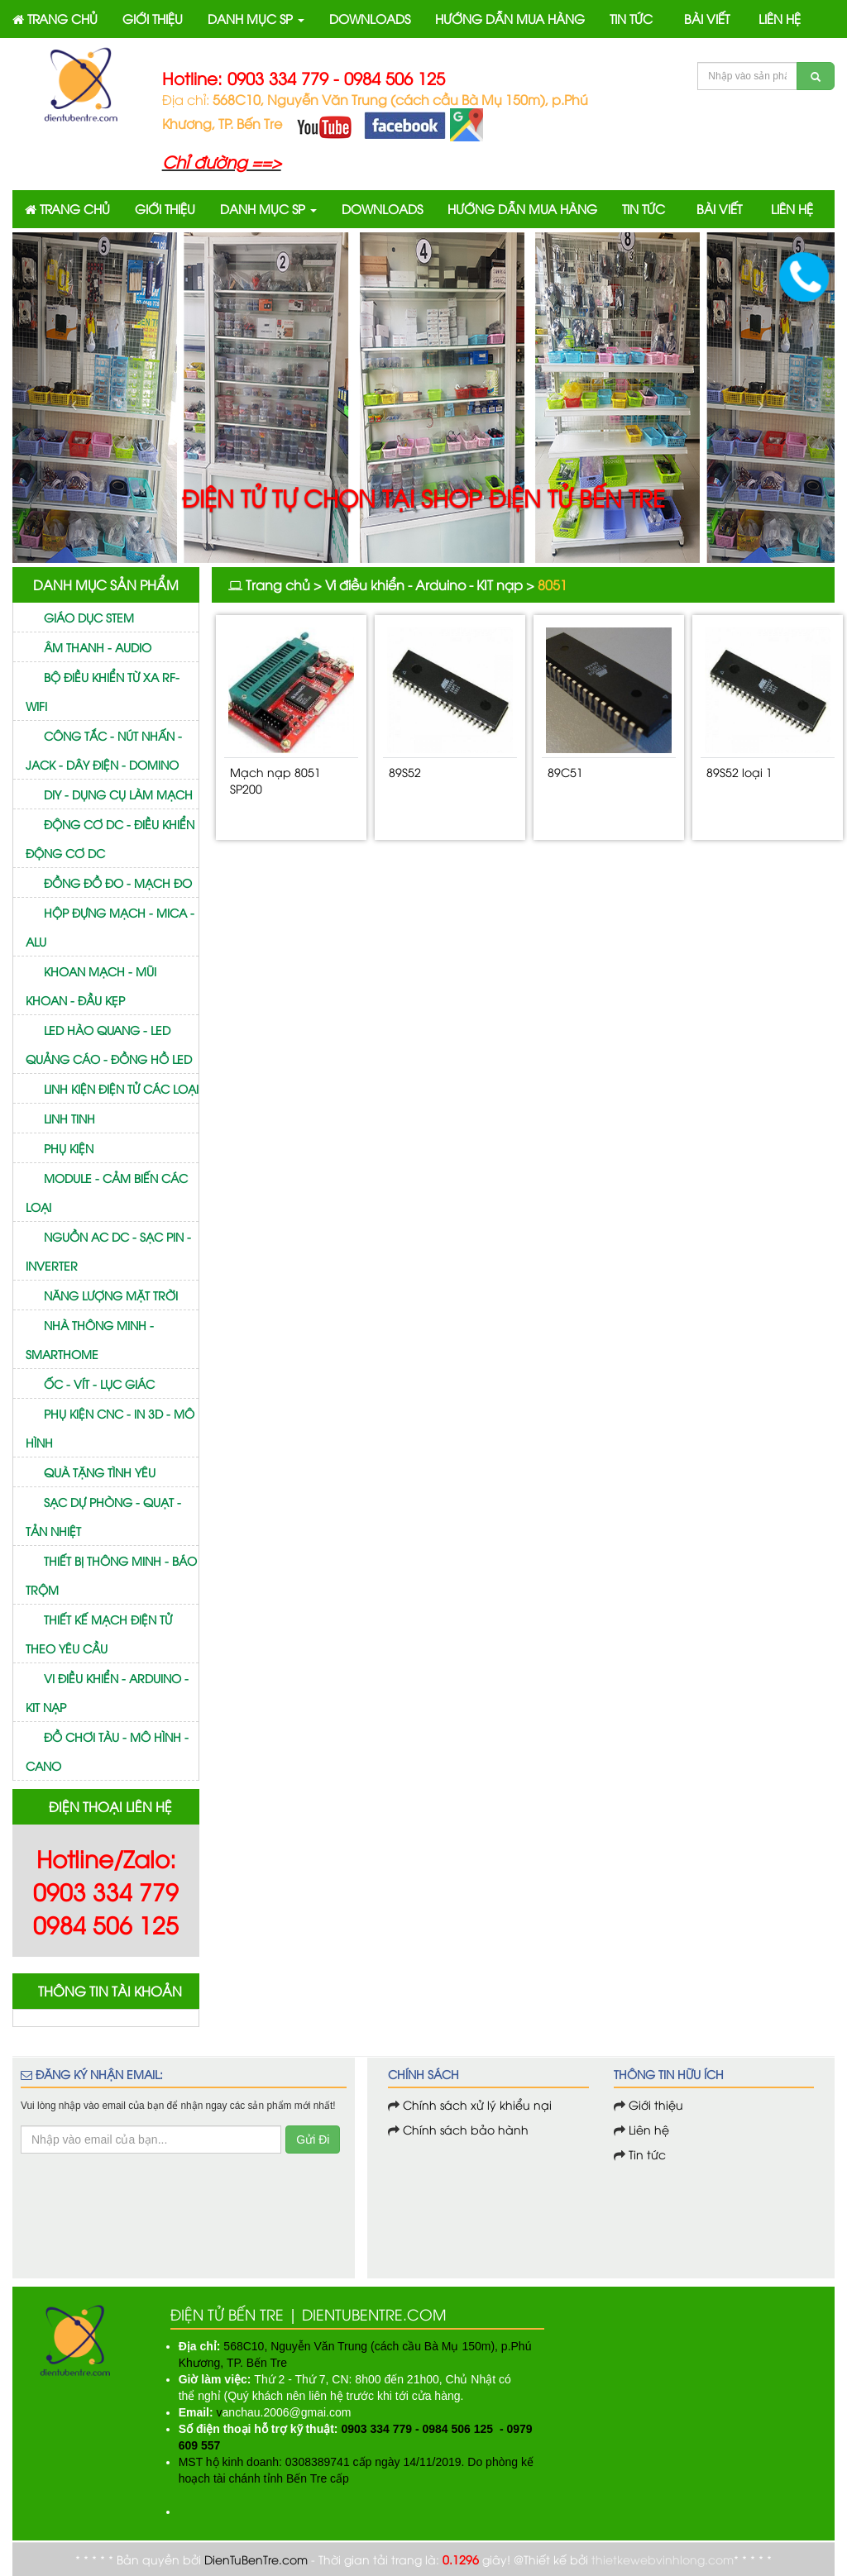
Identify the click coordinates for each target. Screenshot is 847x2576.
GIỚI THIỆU (152, 18)
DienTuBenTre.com (256, 2559)
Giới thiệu (656, 2104)
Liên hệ (647, 2129)
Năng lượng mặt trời (111, 1295)
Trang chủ (278, 584)
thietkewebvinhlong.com (662, 2559)
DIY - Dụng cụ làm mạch (118, 794)
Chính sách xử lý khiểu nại (477, 2104)
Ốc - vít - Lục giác (99, 1383)
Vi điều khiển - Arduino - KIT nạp (424, 584)
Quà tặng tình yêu (100, 1472)
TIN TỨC (631, 18)
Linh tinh (69, 1118)
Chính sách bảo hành (466, 2129)
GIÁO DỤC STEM (89, 617)
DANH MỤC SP (256, 18)
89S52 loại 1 (739, 772)
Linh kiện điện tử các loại (121, 1088)
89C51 (565, 772)
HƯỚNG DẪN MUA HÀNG (510, 18)
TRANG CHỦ (55, 18)
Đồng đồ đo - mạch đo (118, 882)
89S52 (405, 772)
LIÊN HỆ (779, 18)
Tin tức (645, 2154)
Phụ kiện (68, 1148)
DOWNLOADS (369, 18)
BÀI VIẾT (707, 18)
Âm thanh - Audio (97, 647)
